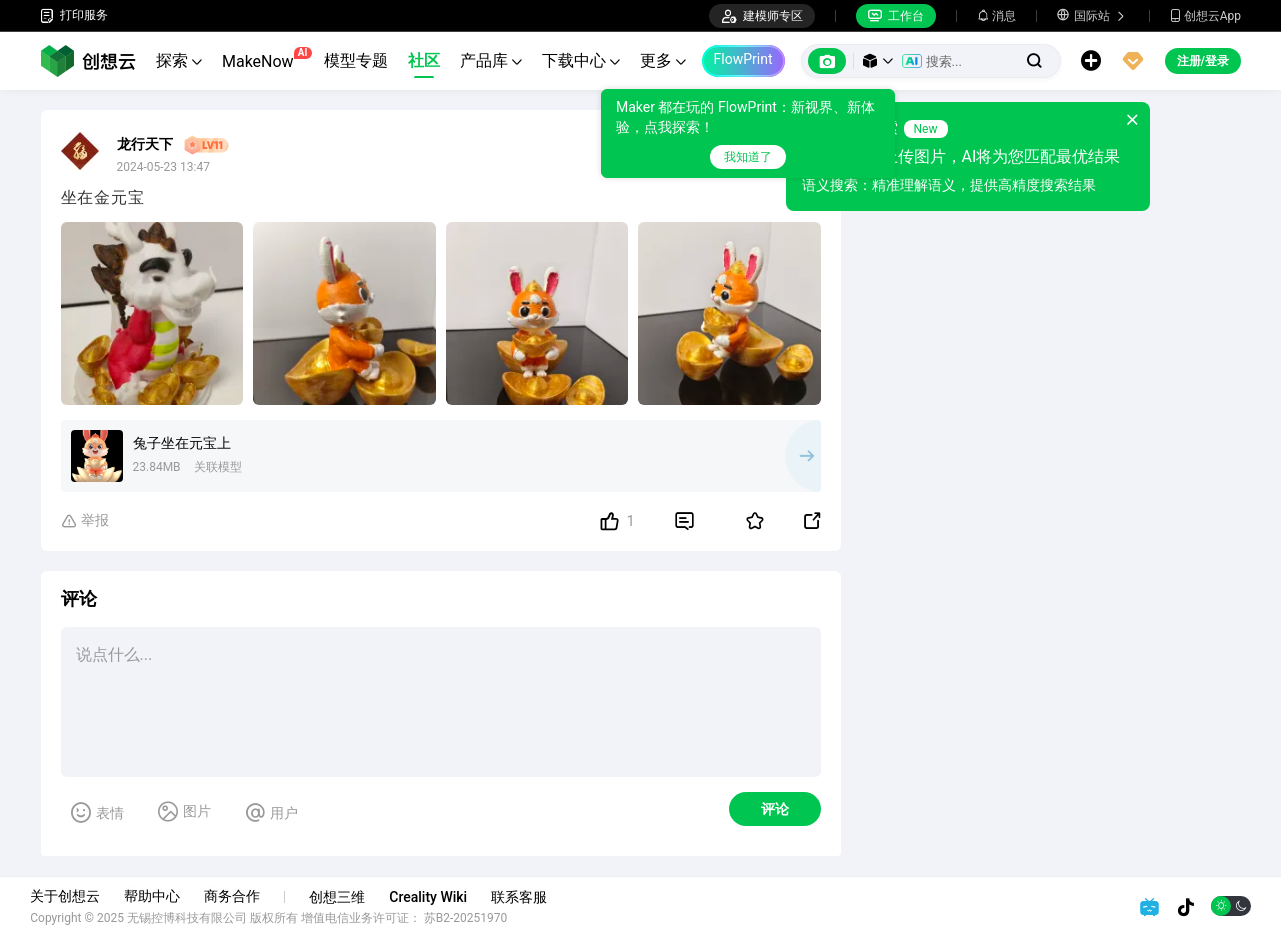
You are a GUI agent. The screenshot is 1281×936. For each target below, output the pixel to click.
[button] (878, 61)
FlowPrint (743, 59)
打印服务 (74, 15)
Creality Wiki (438, 897)
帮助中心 (162, 896)
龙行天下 (145, 144)
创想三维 (347, 897)
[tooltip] (748, 133)
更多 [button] (663, 60)
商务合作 (242, 896)
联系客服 (529, 897)
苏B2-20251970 (476, 918)
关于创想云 (75, 896)
